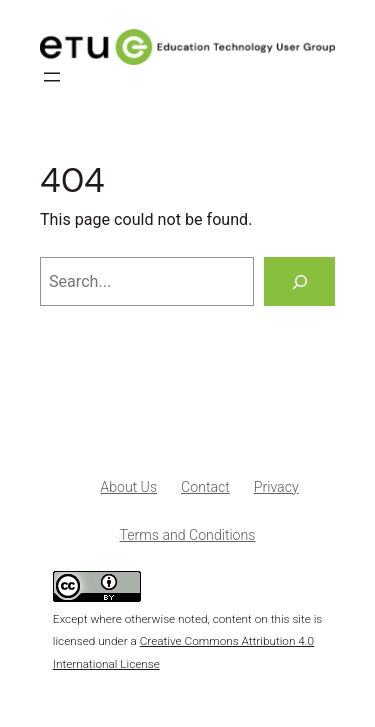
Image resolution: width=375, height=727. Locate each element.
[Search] (299, 282)
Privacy (276, 487)
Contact (205, 487)
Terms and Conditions (188, 535)
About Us (128, 487)
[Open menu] (52, 77)
